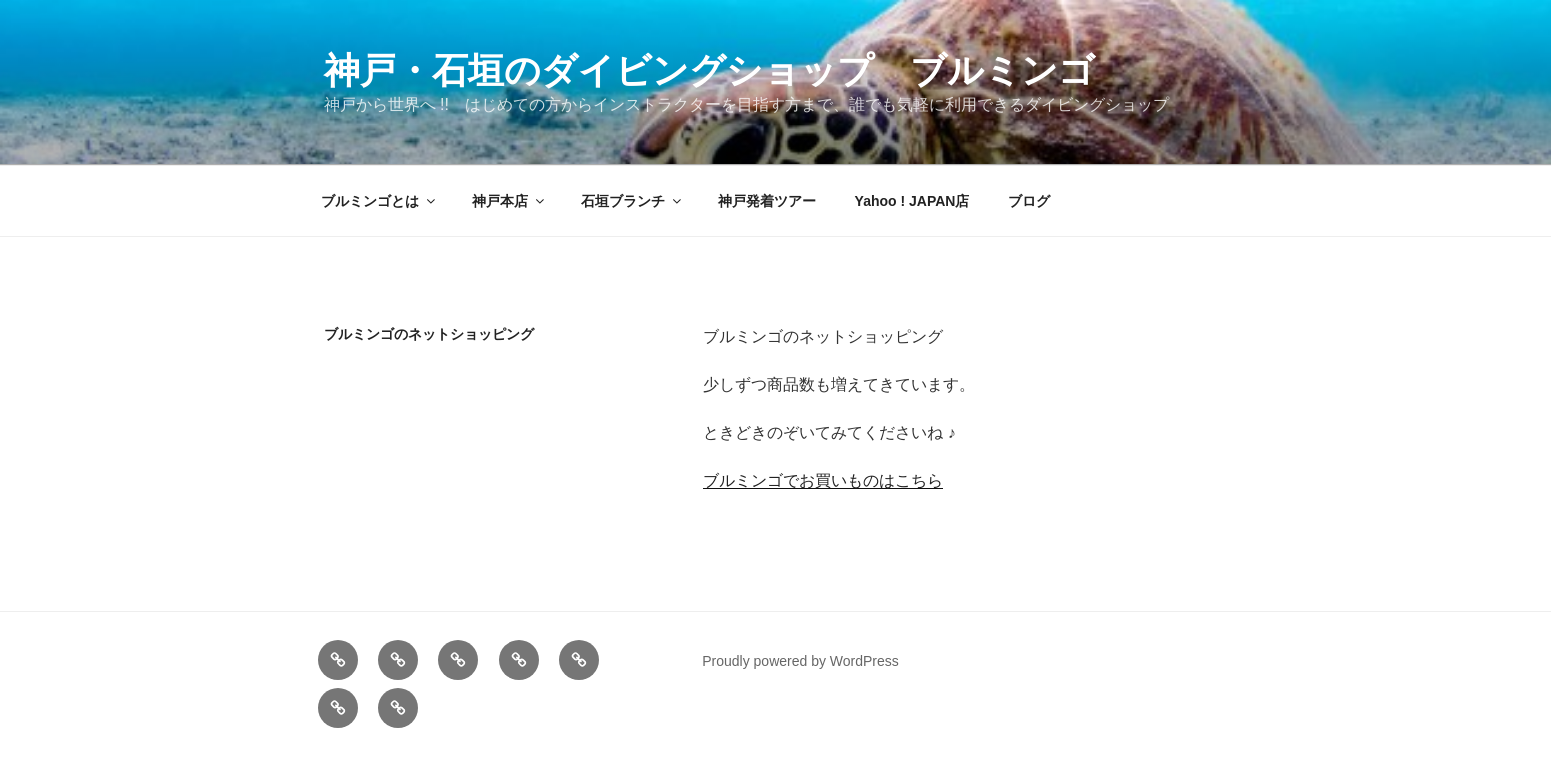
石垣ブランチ (632, 201)
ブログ (1029, 201)
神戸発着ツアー (767, 201)
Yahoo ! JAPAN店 (912, 201)
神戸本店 (509, 201)
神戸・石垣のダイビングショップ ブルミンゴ (709, 70)
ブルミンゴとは (379, 201)
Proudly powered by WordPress (800, 661)
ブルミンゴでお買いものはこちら (823, 480)
